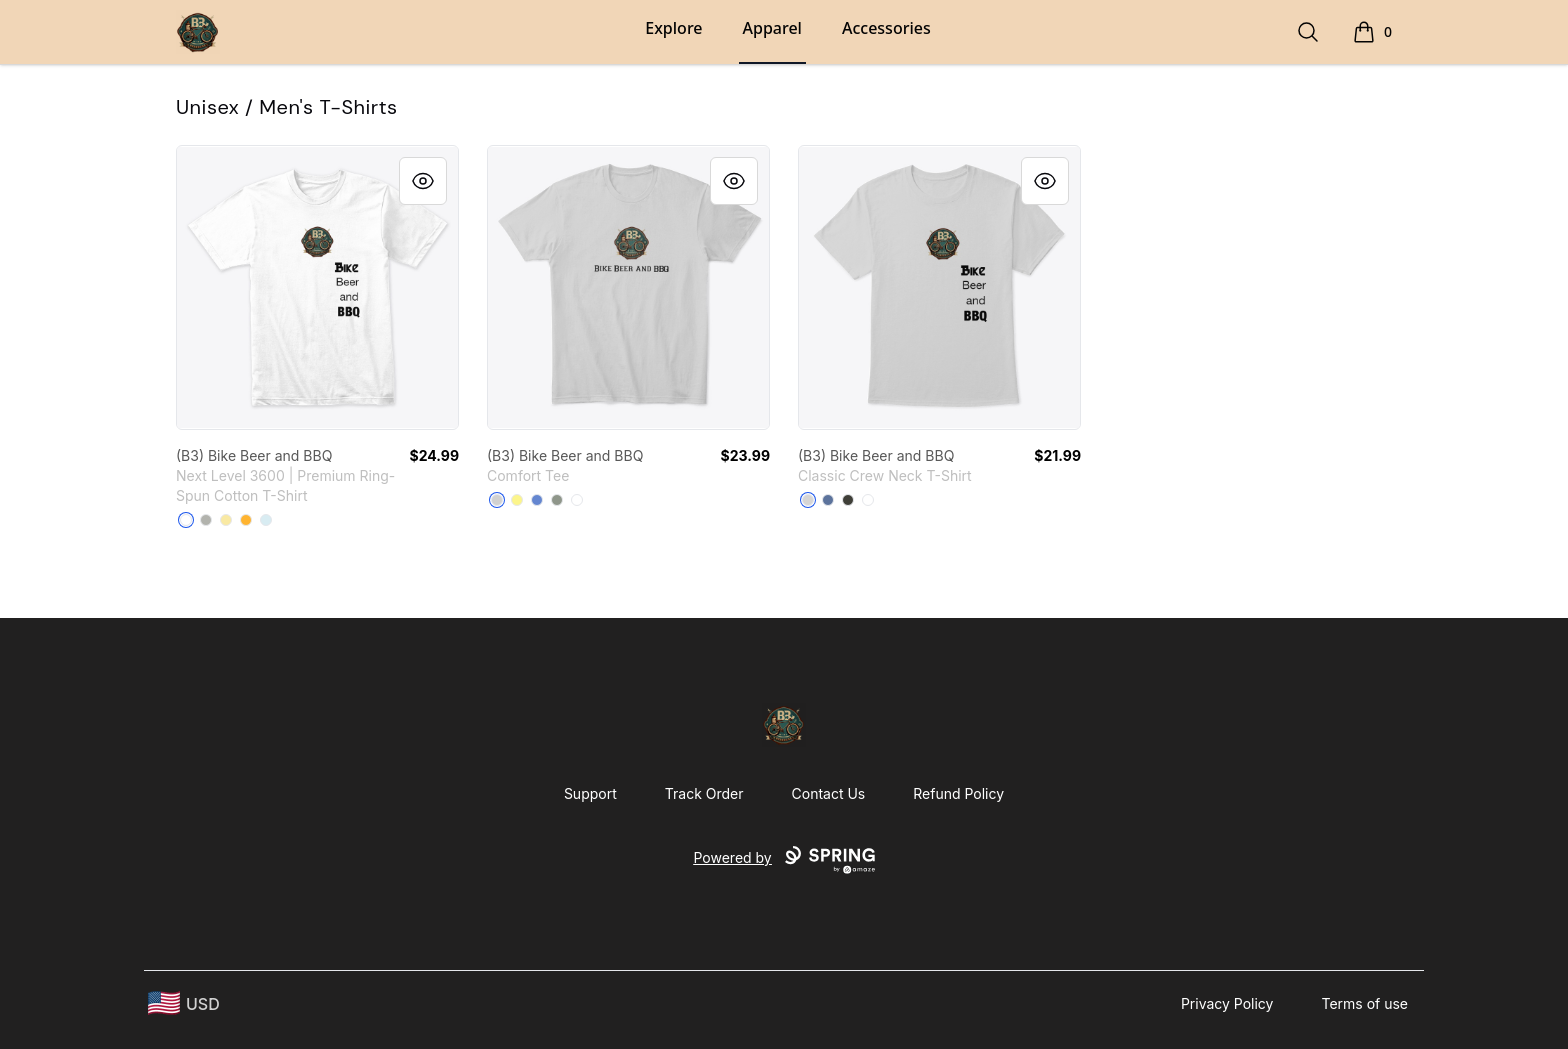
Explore (673, 28)
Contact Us (829, 793)
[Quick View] (423, 181)
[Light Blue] (266, 520)
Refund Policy (958, 793)
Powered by (783, 860)
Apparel (772, 28)
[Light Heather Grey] (497, 500)
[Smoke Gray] (848, 500)
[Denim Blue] (828, 500)
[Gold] (246, 520)
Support (590, 793)
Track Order (704, 793)
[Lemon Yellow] (517, 500)
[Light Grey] (206, 520)
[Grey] (557, 500)
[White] (186, 520)
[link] (317, 287)
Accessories (886, 28)
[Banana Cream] (226, 520)
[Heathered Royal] (537, 500)
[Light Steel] (808, 500)
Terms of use (1364, 1003)
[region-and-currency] (184, 1003)
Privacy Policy (1227, 1003)
